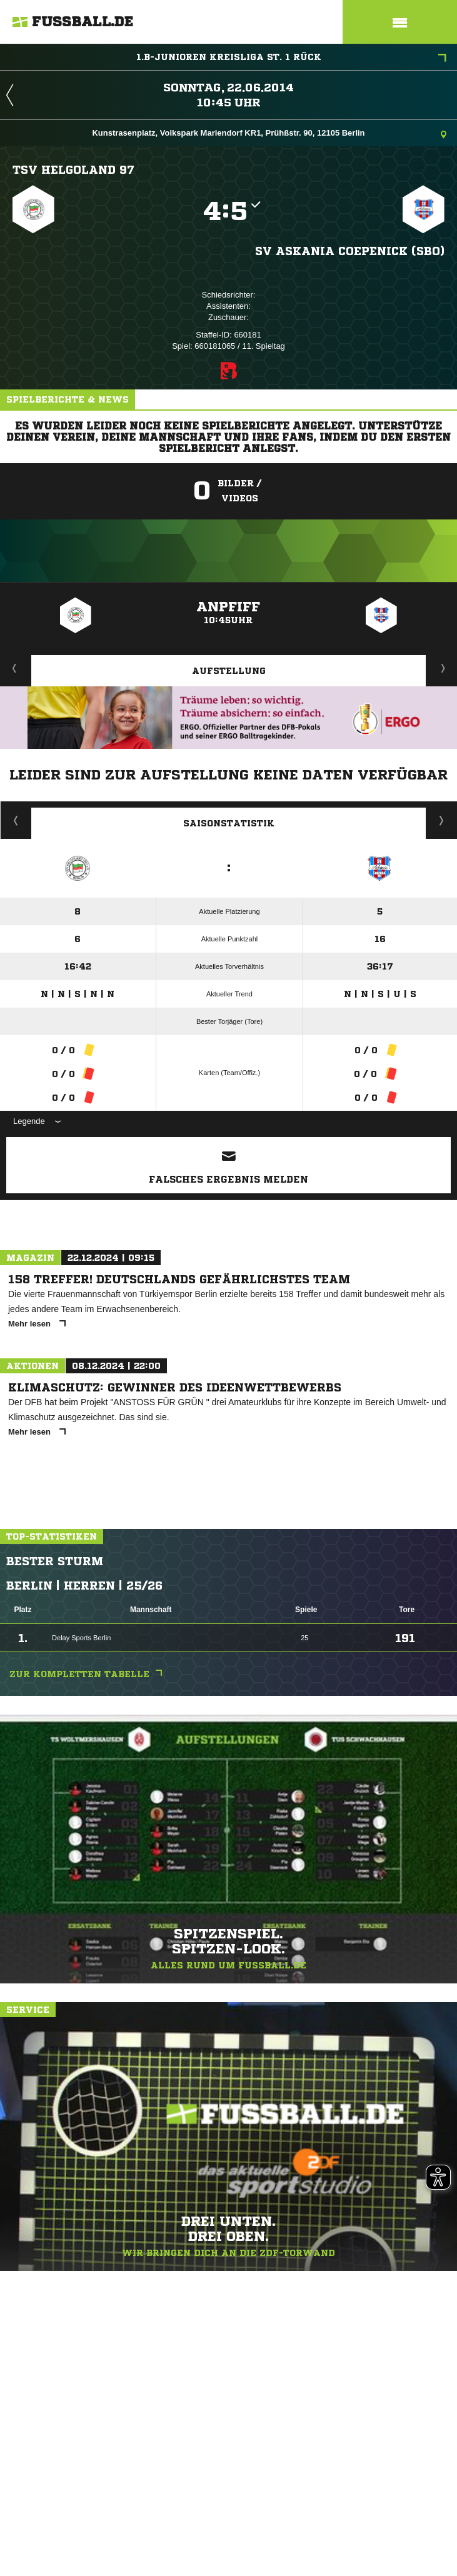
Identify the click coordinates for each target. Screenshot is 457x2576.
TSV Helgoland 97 (73, 169)
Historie (16, 820)
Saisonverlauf (441, 820)
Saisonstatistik (228, 823)
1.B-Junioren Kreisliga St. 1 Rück (291, 58)
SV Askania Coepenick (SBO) (349, 250)
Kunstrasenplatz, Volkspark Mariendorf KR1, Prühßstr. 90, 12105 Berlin (269, 134)
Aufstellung (229, 670)
